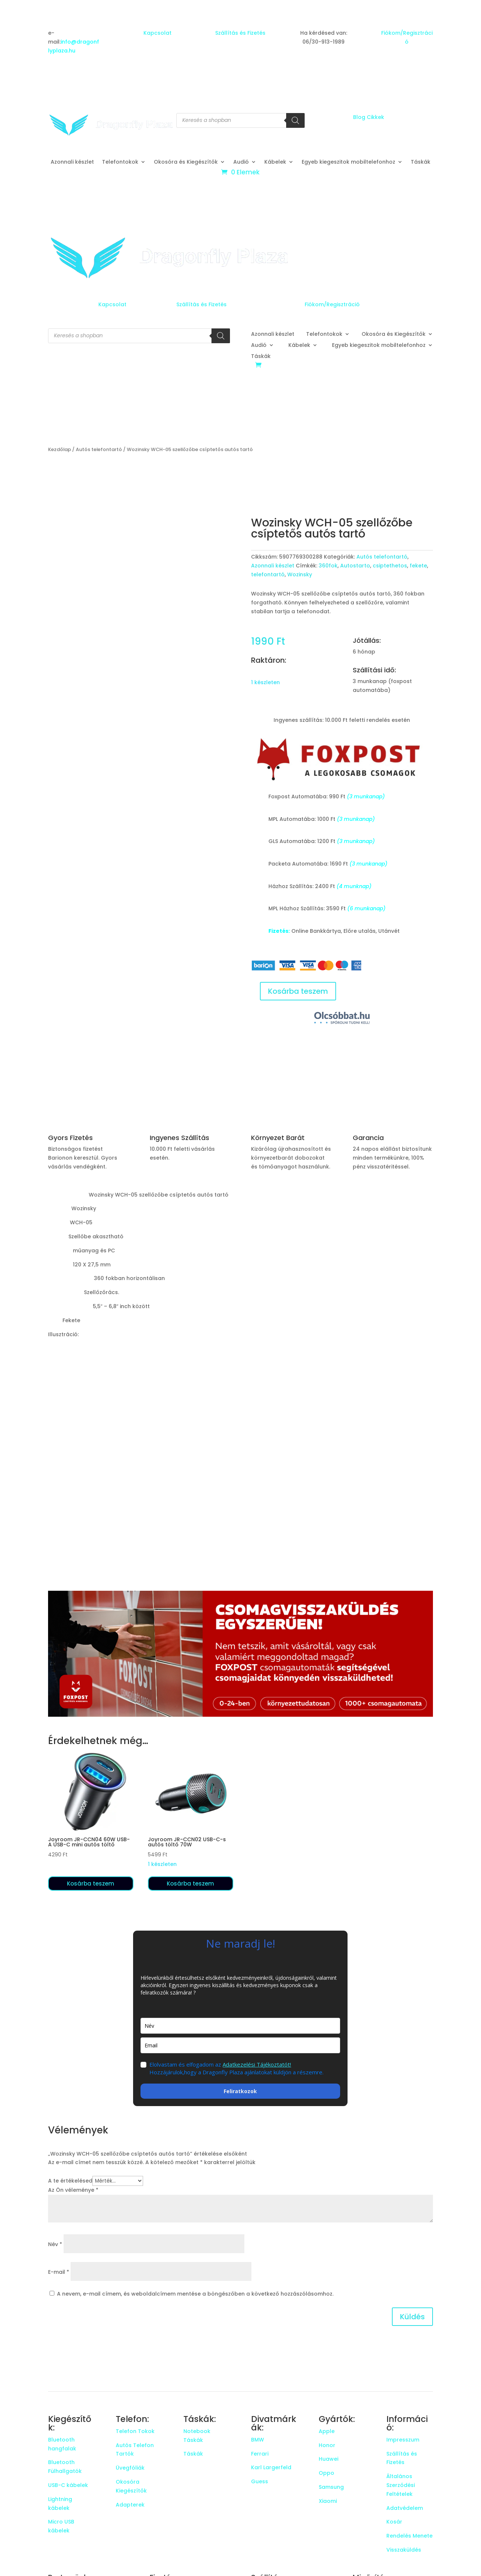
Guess (259, 2481)
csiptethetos (390, 565)
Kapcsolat (157, 33)
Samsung (331, 2487)
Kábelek (275, 162)
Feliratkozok (240, 2091)
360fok (328, 565)
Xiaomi (328, 2501)
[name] (240, 2026)
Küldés (412, 2316)
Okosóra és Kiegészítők (186, 162)
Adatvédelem (404, 2508)
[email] (240, 2045)
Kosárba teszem (298, 991)
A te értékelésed (70, 2180)
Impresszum (402, 2439)
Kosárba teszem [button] (90, 1883)
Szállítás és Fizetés (240, 33)
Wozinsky (299, 574)
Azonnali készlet (72, 162)
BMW (257, 2439)
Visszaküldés (403, 2549)
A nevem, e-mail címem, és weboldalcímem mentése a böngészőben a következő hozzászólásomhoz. (195, 2293)
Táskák (420, 162)
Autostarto (355, 565)
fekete (418, 565)
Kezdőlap (59, 449)
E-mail (58, 2272)
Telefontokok (120, 162)
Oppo (326, 2473)
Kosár (394, 2521)
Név (55, 2244)
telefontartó (268, 574)
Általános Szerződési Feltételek (400, 2485)
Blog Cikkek (368, 117)
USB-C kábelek (68, 2485)
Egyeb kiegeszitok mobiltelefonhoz (348, 162)
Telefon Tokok (135, 2431)
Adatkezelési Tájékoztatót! (257, 2064)
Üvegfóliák (130, 2467)
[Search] (295, 120)
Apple (327, 2431)
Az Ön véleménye (73, 2190)
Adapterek (130, 2504)
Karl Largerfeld (271, 2467)
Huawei (328, 2459)
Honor (327, 2445)
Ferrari (259, 2453)
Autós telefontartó (99, 449)
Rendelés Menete (409, 2535)
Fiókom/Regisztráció (332, 304)
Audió (241, 162)
